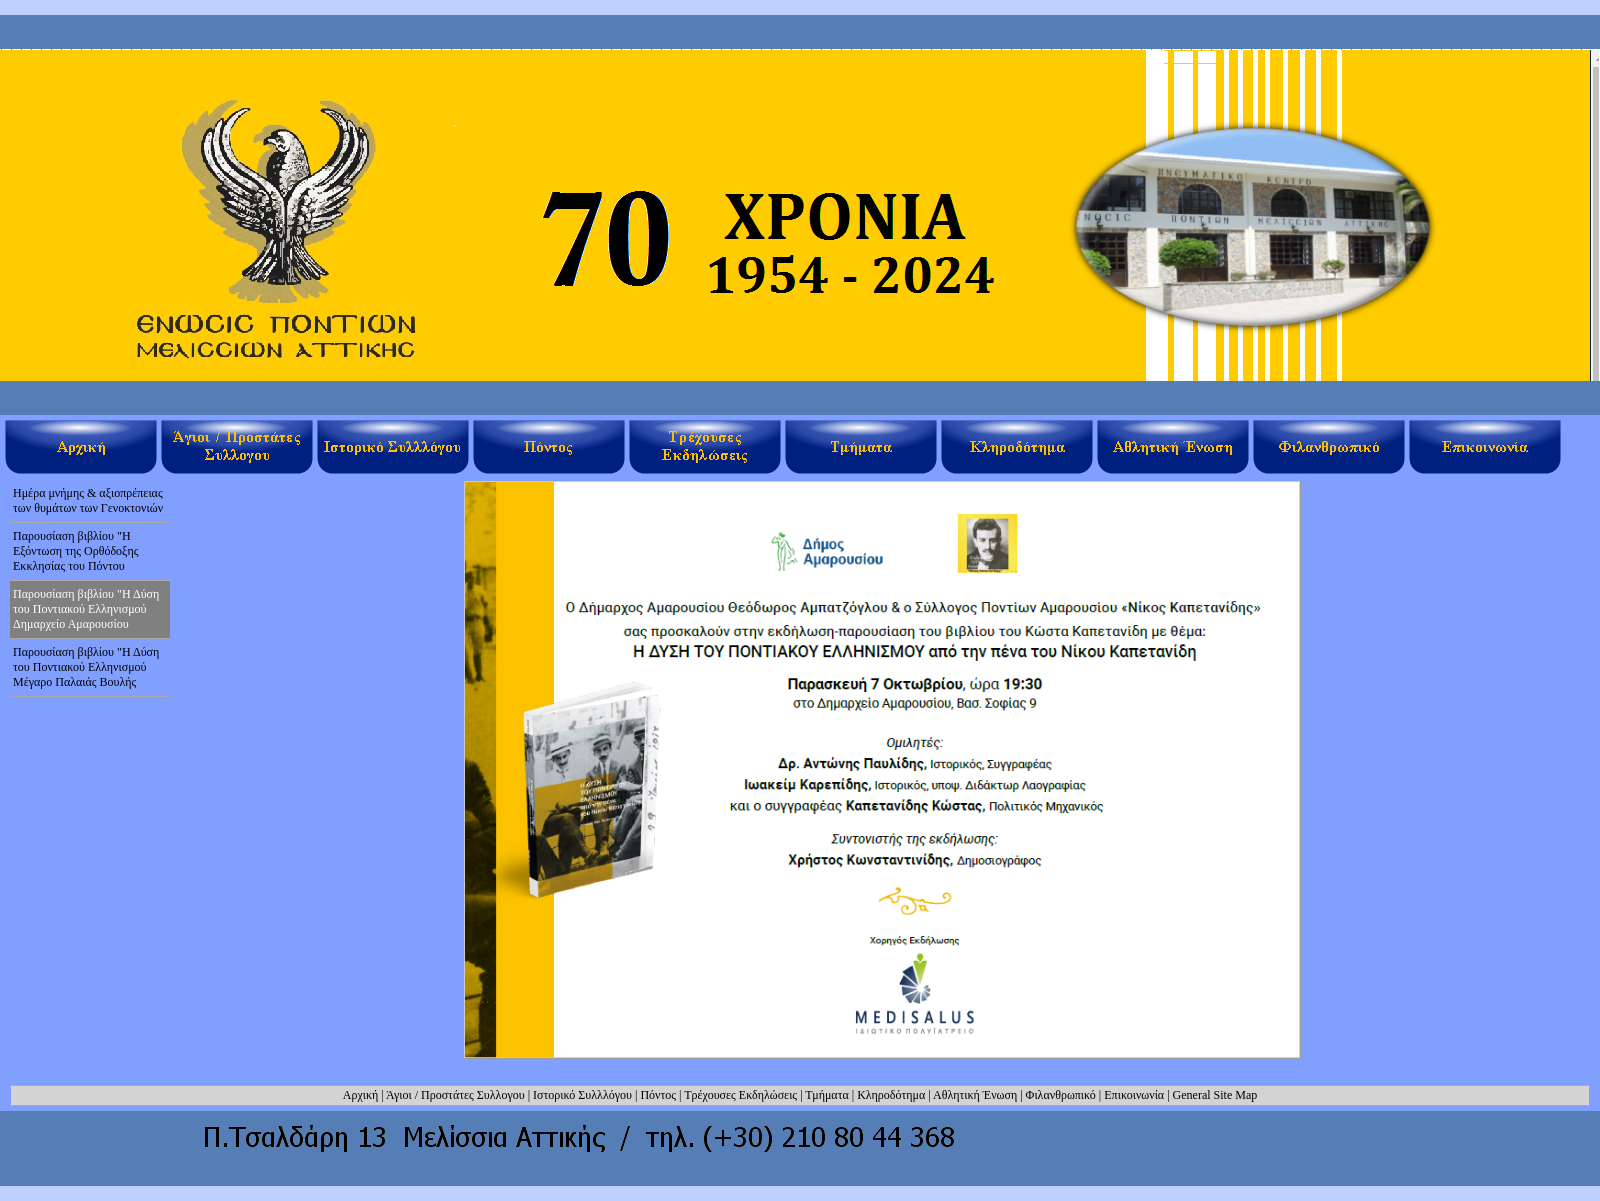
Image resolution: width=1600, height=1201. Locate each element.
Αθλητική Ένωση (975, 1095)
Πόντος (658, 1095)
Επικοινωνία (1134, 1095)
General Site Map (1215, 1095)
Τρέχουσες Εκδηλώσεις (740, 1095)
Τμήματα (826, 1095)
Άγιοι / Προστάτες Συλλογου (455, 1095)
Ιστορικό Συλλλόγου (582, 1095)
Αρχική (361, 1095)
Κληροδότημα (891, 1095)
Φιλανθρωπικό (1061, 1095)
